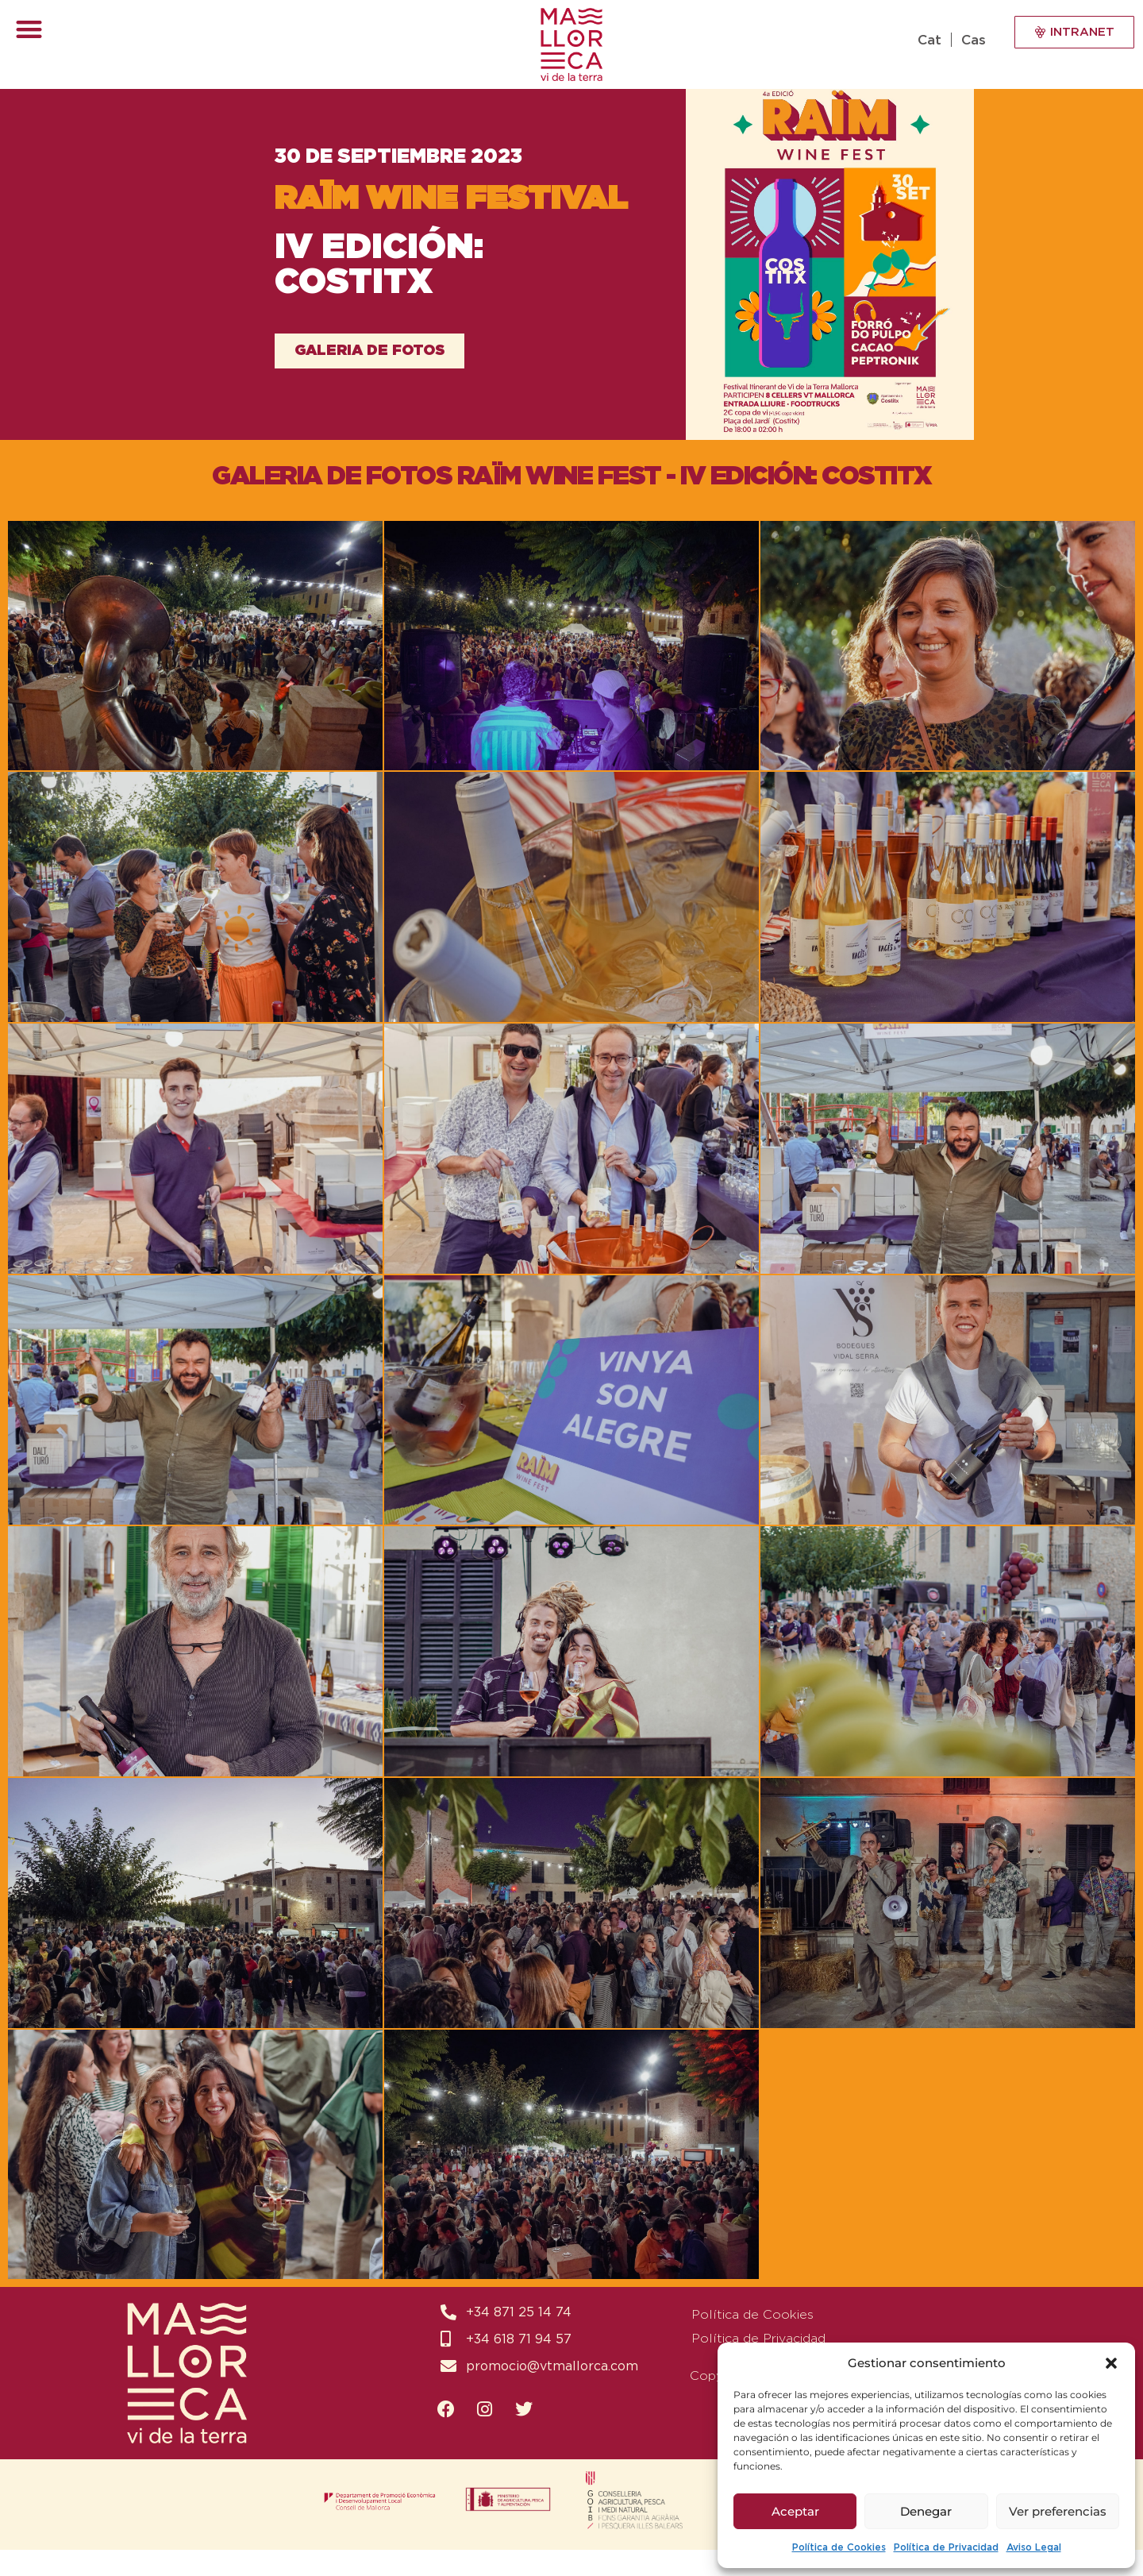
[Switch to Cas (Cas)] (971, 40)
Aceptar (795, 2511)
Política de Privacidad (946, 2547)
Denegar (926, 2511)
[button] (1111, 2363)
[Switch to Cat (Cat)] (933, 40)
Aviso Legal (1033, 2547)
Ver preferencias (1057, 2511)
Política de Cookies (839, 2547)
